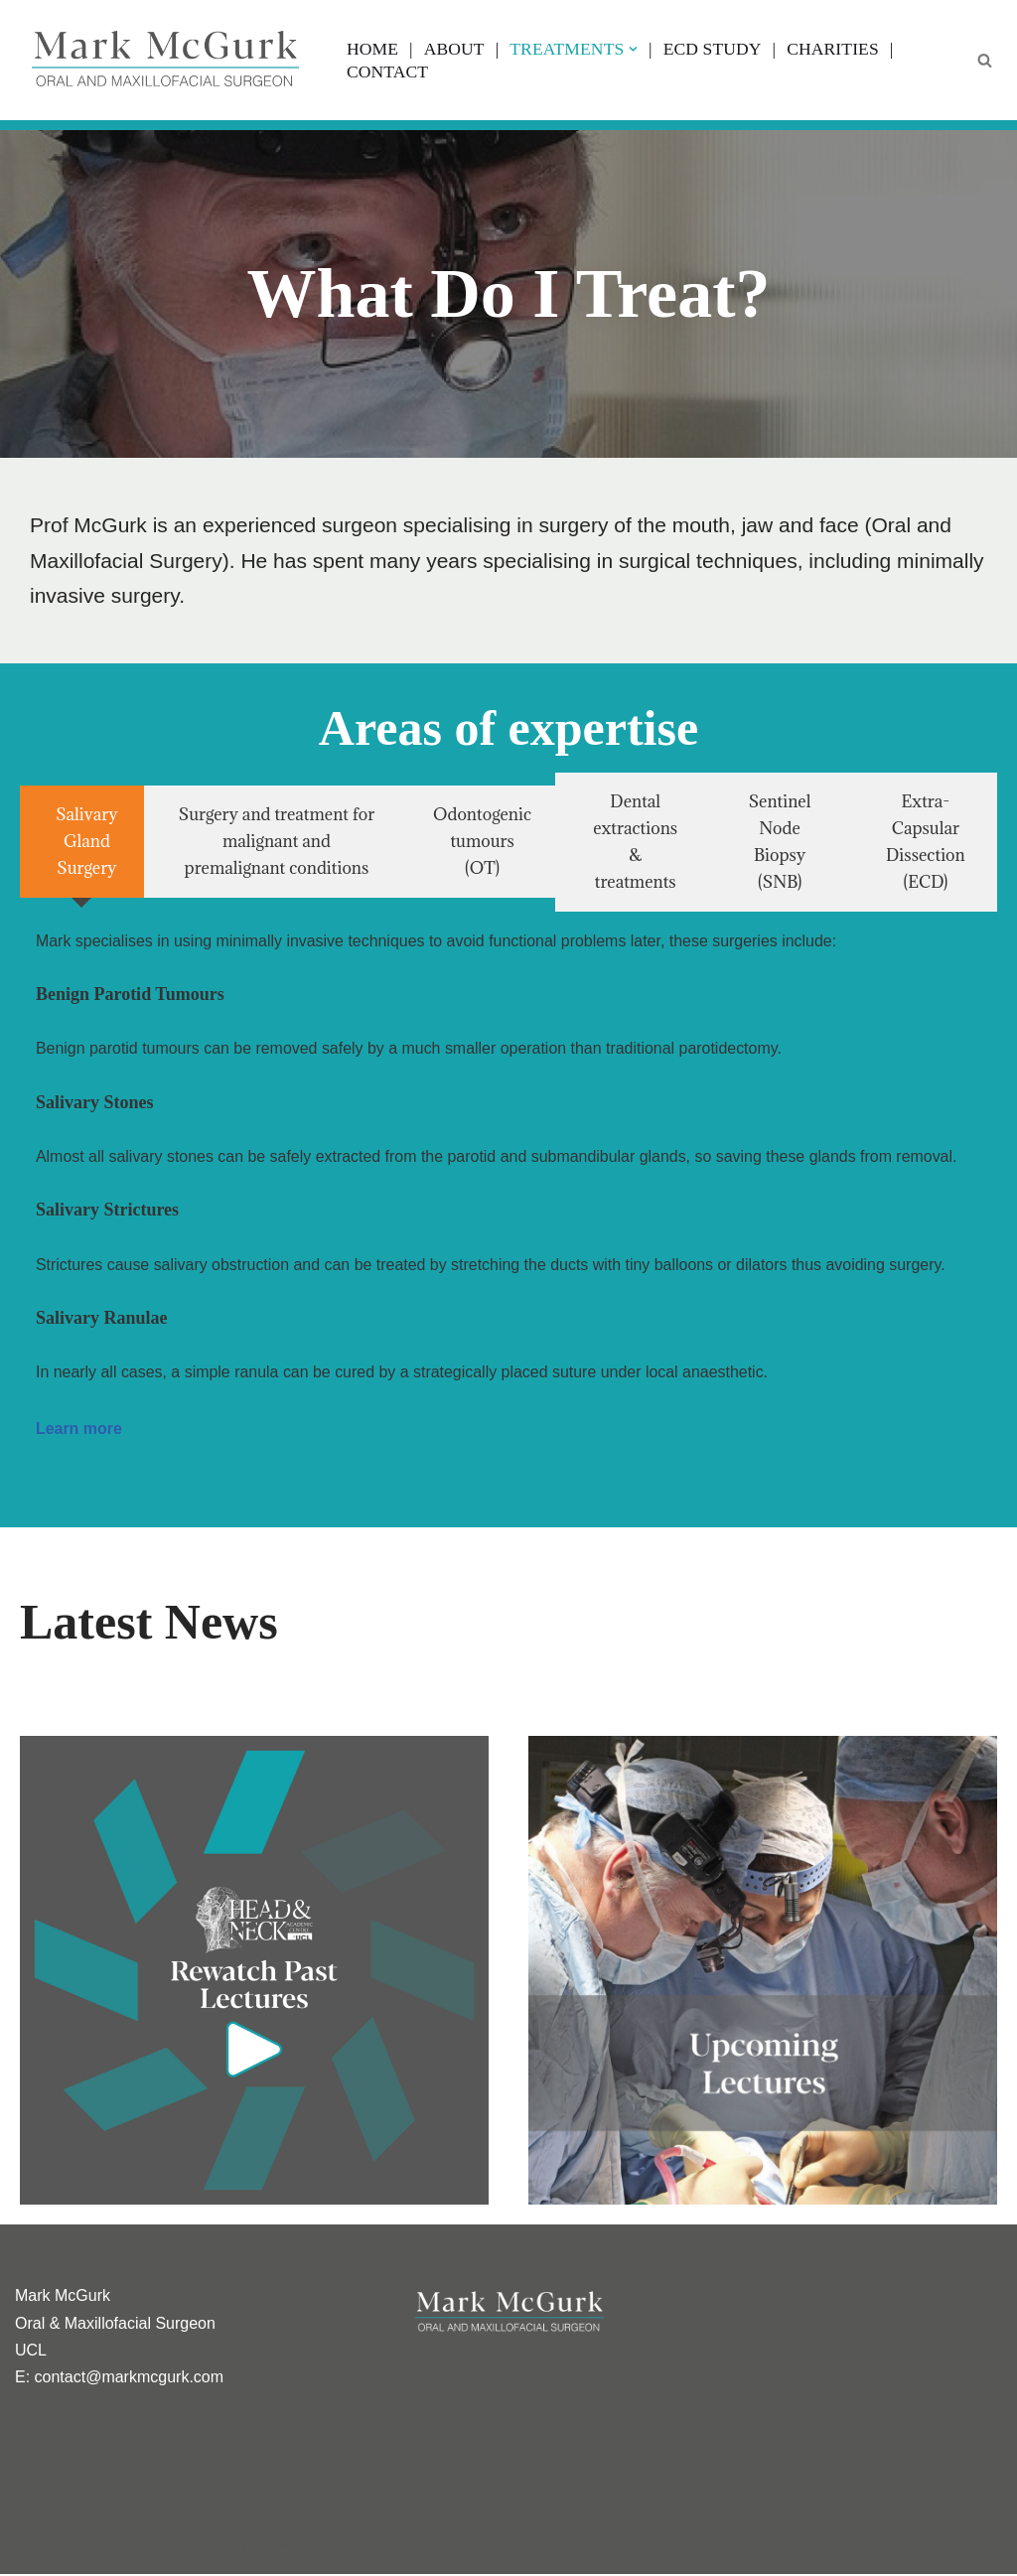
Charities (834, 49)
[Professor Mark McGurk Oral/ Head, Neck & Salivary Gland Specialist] (164, 60)
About (454, 49)
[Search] (984, 60)
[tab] (82, 843)
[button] (634, 49)
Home (372, 49)
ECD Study (712, 49)
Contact (387, 71)
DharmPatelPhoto (304, 2550)
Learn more (79, 1430)
